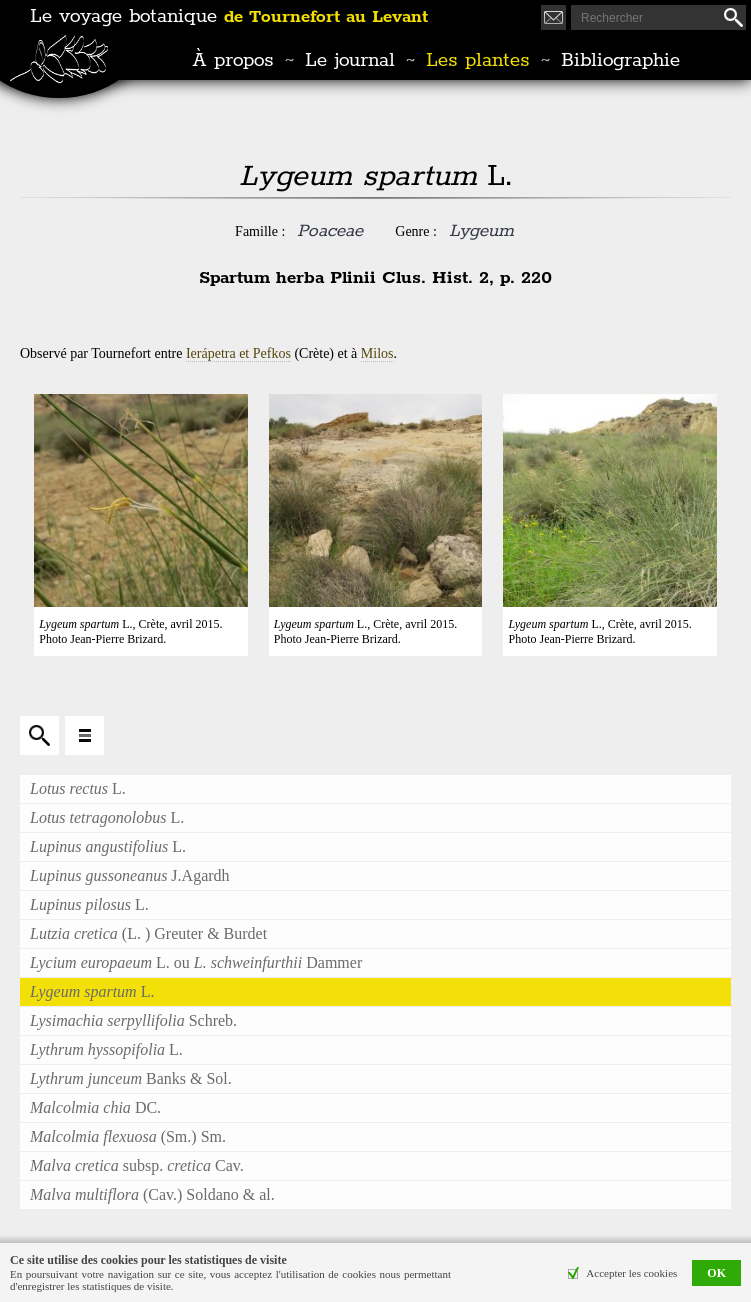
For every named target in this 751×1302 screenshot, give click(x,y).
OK (716, 1273)
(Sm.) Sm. (128, 1136)
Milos (377, 353)
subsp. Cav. (137, 1165)
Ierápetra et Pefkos (238, 353)
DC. (95, 1107)
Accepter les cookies (631, 1273)
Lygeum (481, 231)
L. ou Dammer (196, 962)
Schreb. (133, 1020)
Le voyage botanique (229, 17)
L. (78, 788)
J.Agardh (130, 875)
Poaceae (330, 231)
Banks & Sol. (131, 1078)
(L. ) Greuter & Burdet (148, 933)
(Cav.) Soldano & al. (152, 1194)
